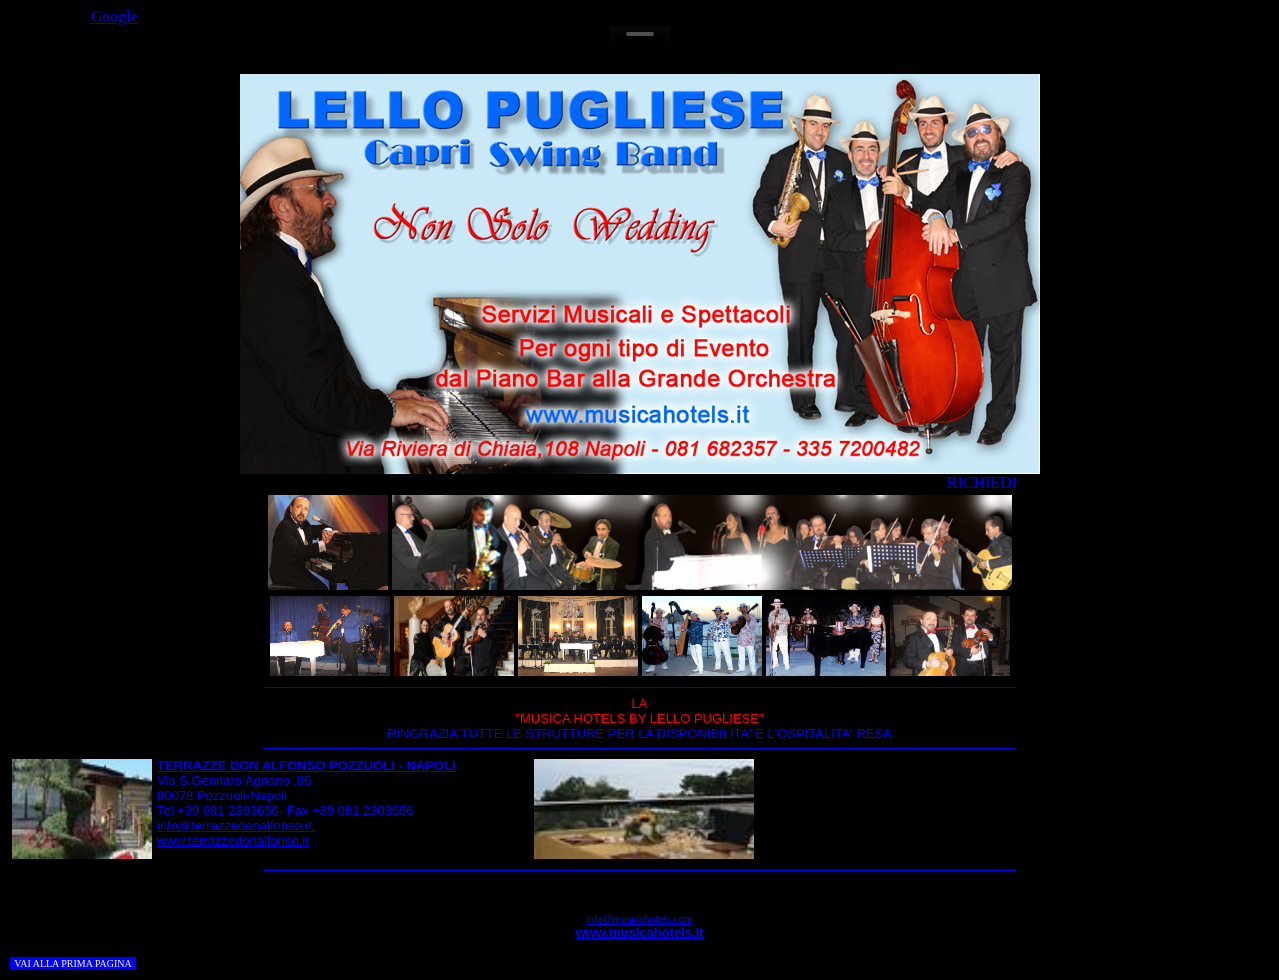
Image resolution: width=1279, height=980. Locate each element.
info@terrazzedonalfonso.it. (236, 825)
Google (114, 16)
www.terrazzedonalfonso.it (233, 840)
